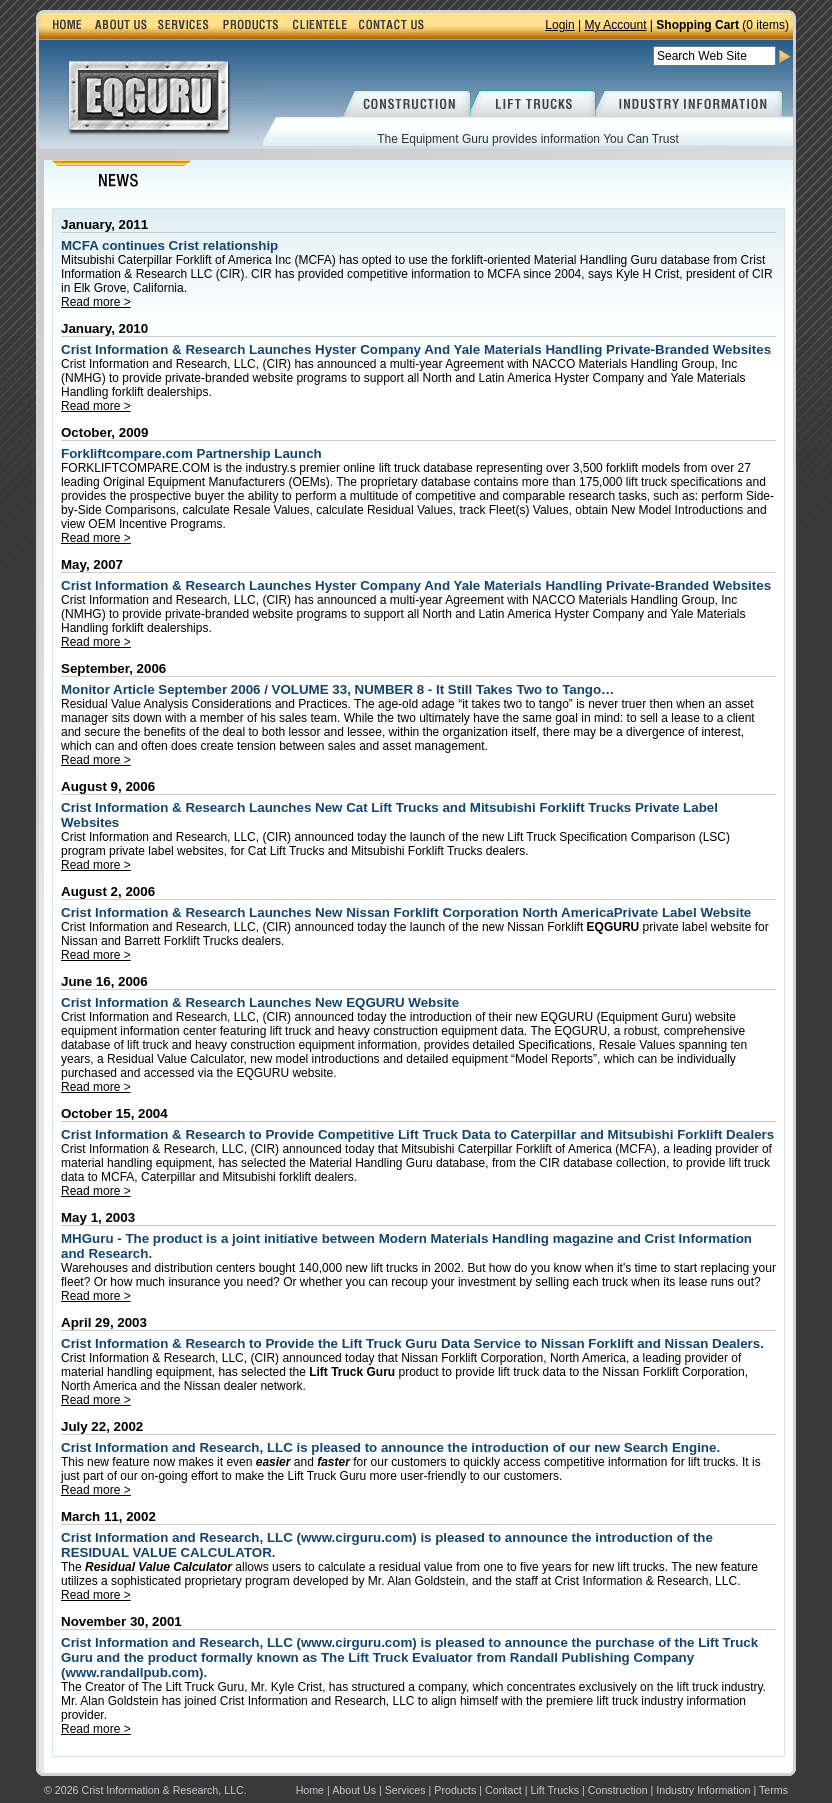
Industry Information (703, 1790)
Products (455, 1790)
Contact (503, 1790)
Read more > (96, 302)
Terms (773, 1790)
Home (310, 1790)
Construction (618, 1790)
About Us (354, 1790)
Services (405, 1790)
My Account (615, 25)
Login (559, 25)
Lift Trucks (555, 1790)
